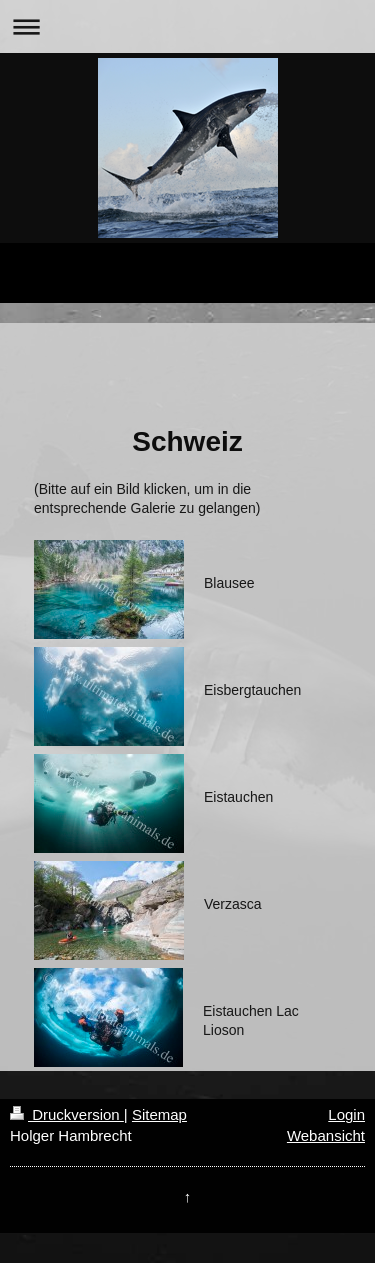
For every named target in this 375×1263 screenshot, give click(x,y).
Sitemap (159, 1114)
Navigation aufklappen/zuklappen (187, 26)
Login (346, 1114)
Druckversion (67, 1114)
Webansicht (326, 1135)
